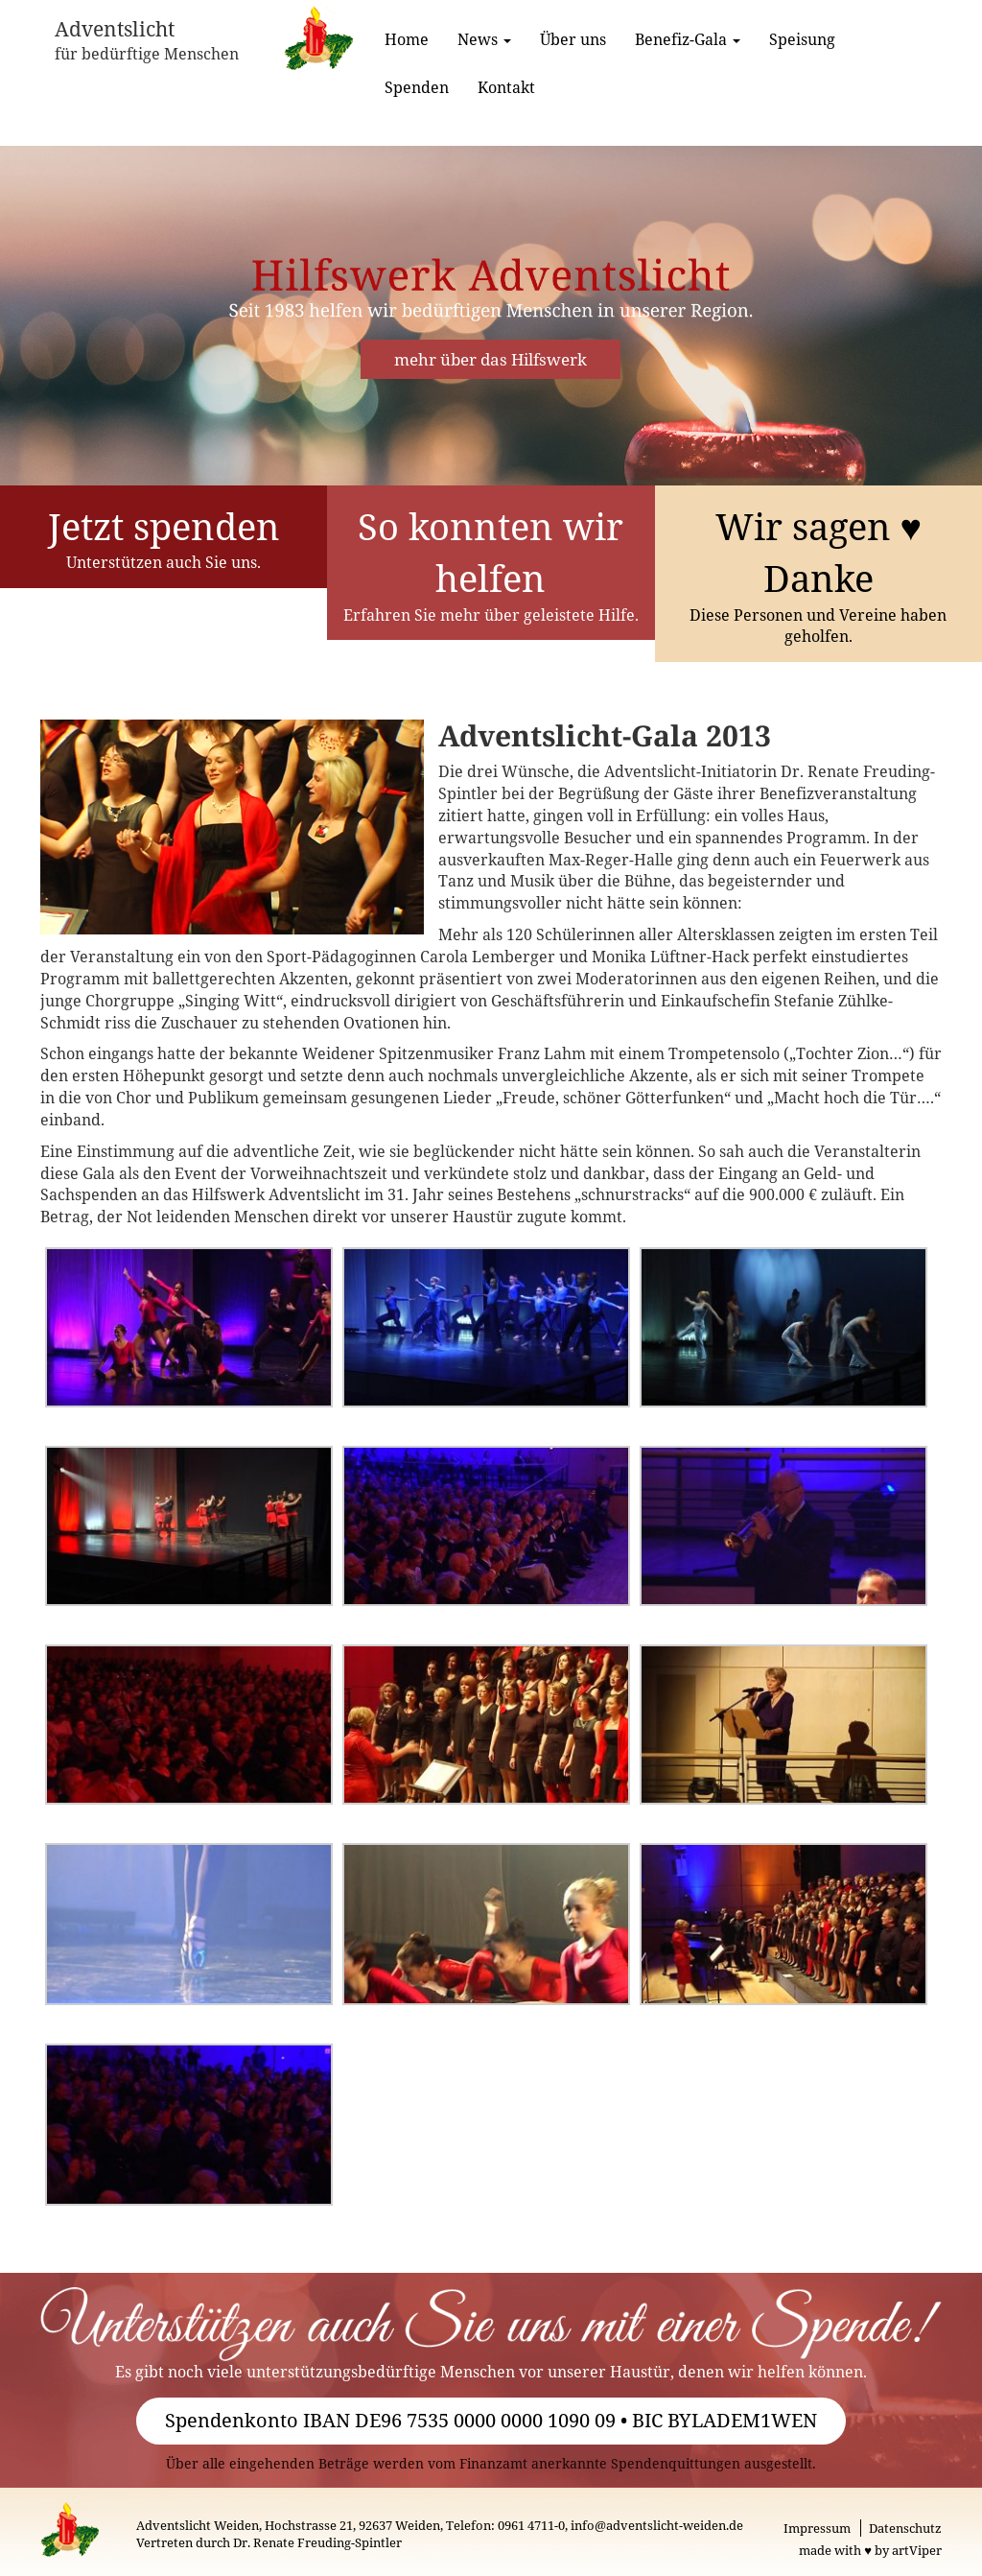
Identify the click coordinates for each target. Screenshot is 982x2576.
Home (407, 39)
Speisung (802, 39)
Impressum (817, 2528)
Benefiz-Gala (687, 39)
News (484, 39)
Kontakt (506, 87)
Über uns (573, 39)
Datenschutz (905, 2528)
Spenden (417, 87)
